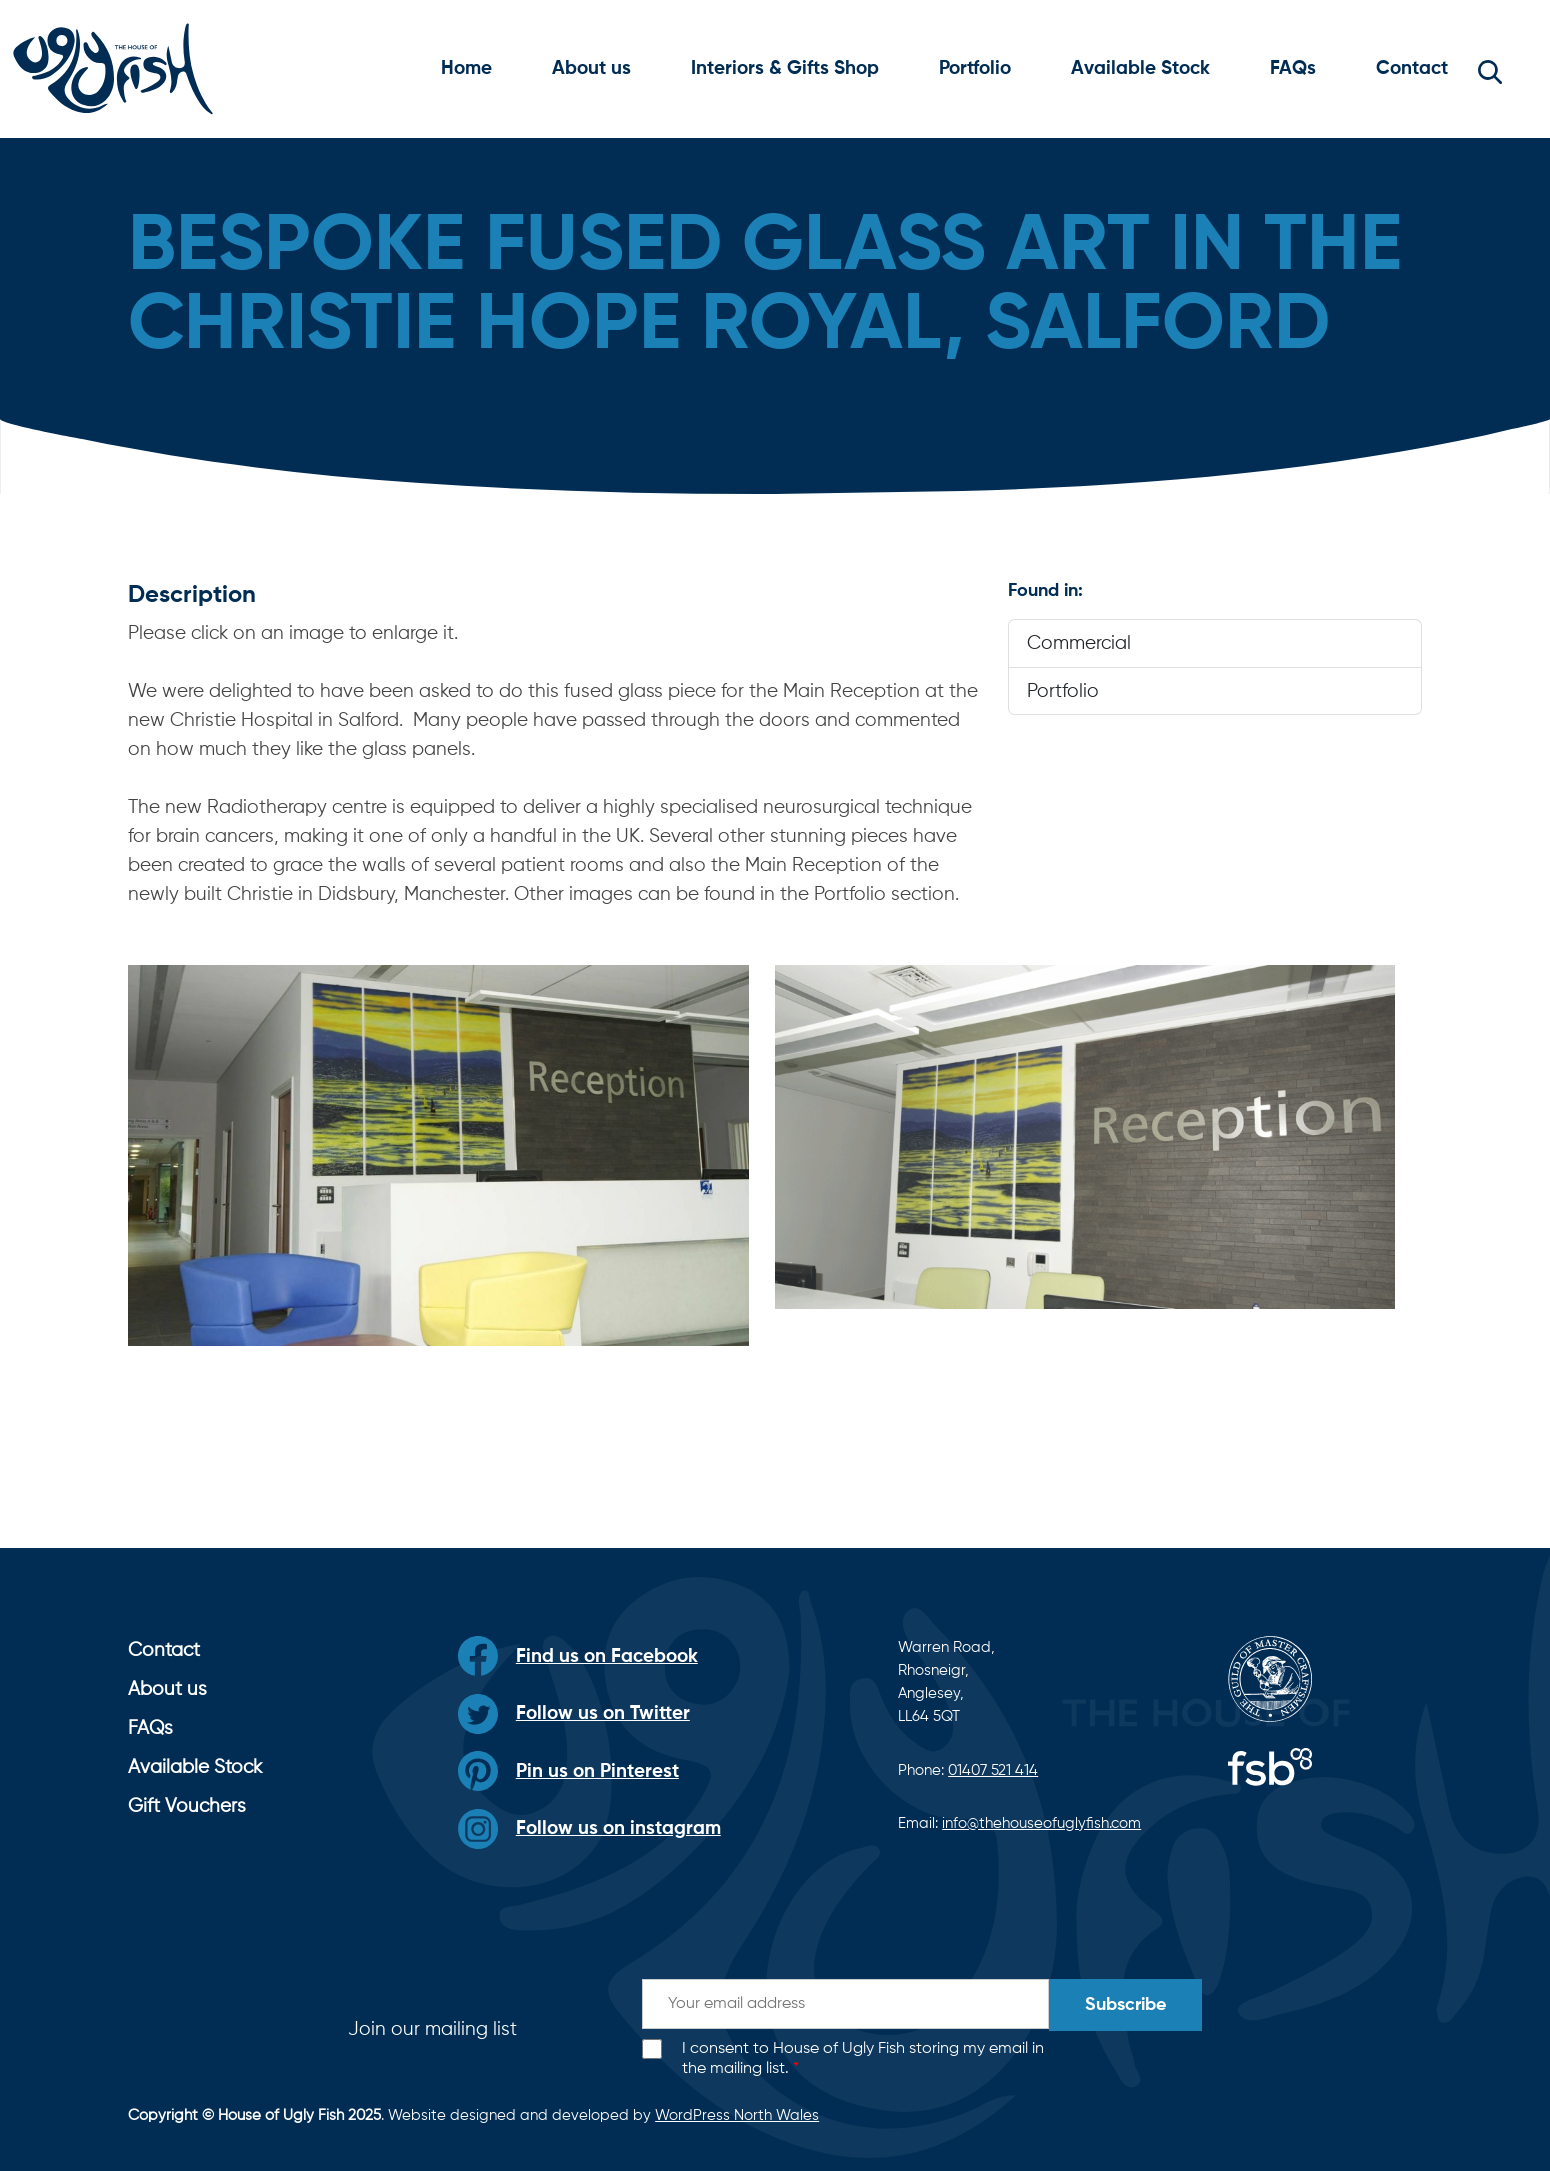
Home (466, 68)
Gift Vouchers (187, 1806)
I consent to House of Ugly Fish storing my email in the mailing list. (863, 2059)
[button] (1490, 69)
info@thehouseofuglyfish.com (1041, 1823)
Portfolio (975, 68)
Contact (1412, 68)
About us (591, 68)
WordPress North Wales (737, 2115)
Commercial (1079, 643)
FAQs (1293, 68)
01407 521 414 (993, 1770)
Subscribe (1125, 2005)
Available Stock (1140, 68)
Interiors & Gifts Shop (785, 68)
